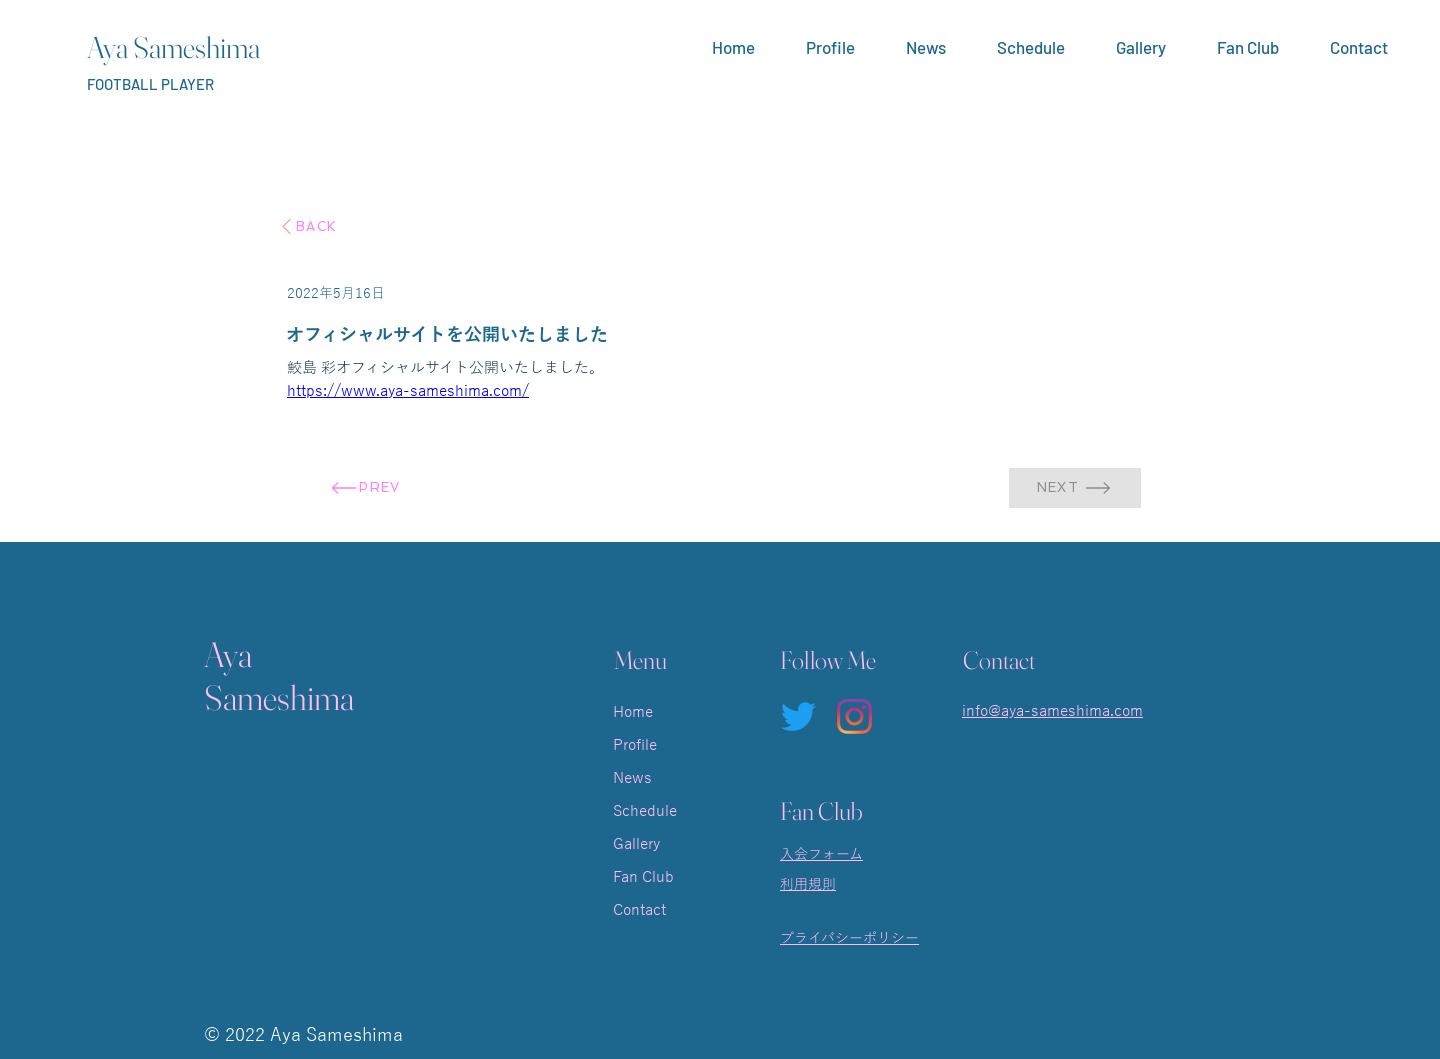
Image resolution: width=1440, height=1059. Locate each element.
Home (633, 712)
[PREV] (365, 488)
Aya (228, 654)
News (632, 778)
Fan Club (643, 877)
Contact (639, 910)
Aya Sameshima (173, 47)
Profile (635, 745)
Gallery (636, 844)
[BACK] (307, 226)
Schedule (645, 811)
